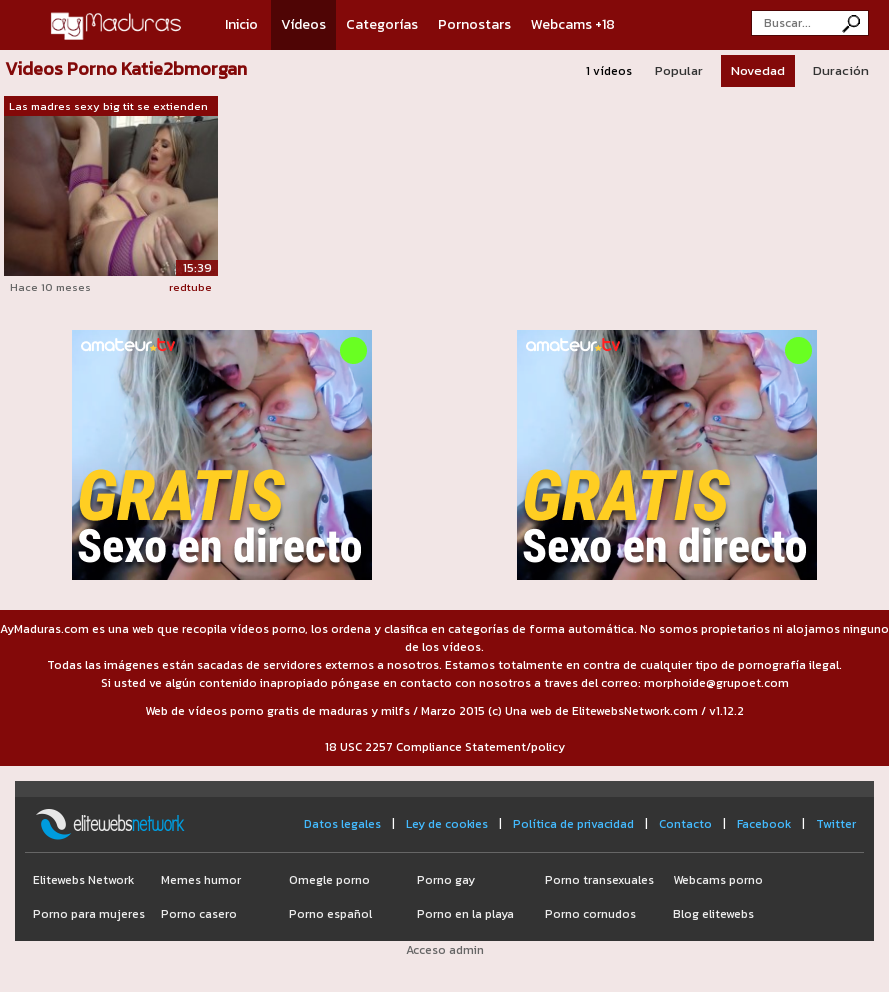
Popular (679, 70)
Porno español (330, 914)
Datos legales (342, 824)
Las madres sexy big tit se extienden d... (108, 107)
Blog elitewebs (713, 914)
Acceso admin (445, 950)
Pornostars (474, 24)
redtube (190, 287)
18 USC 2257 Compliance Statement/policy (445, 747)
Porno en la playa (465, 914)
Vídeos (303, 24)
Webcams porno (718, 880)
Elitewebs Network (83, 880)
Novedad (758, 70)
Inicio (241, 24)
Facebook (764, 824)
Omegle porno (329, 880)
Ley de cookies (447, 824)
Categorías (382, 24)
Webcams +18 (573, 24)
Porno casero (199, 914)
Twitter (836, 824)
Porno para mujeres (89, 914)
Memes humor (201, 880)
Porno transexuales (599, 880)
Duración (841, 70)
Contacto (685, 824)
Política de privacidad (573, 824)
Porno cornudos (590, 914)
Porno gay (446, 880)
